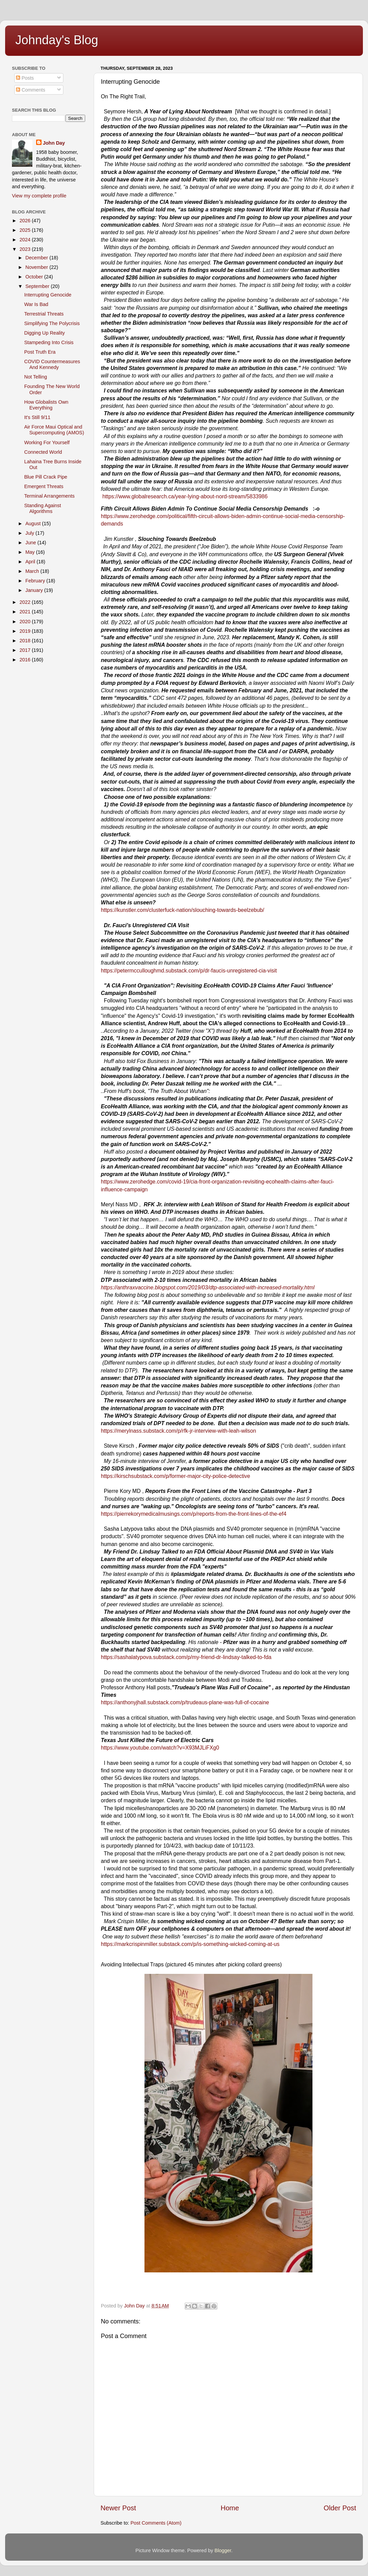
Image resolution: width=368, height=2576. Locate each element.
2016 (25, 659)
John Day (54, 143)
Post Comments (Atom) (156, 2523)
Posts (25, 78)
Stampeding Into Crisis (49, 342)
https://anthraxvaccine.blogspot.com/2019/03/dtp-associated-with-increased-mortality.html (208, 1287)
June (31, 542)
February (36, 580)
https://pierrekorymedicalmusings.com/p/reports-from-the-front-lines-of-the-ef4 (194, 1514)
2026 (25, 220)
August (34, 523)
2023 (25, 249)
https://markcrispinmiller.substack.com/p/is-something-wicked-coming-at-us (190, 1944)
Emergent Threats (43, 486)
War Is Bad (36, 304)
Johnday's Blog (56, 40)
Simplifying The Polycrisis (52, 323)
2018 (25, 640)
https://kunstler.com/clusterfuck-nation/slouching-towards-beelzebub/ (182, 910)
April (31, 561)
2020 (25, 621)
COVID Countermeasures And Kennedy (52, 364)
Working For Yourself (47, 442)
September (38, 286)
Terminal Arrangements (49, 496)
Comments (30, 90)
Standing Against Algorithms (42, 508)
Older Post (340, 2508)
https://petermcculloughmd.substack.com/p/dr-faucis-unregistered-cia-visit (189, 970)
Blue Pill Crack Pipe (45, 477)
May (31, 552)
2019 (25, 631)
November (37, 267)
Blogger (223, 2550)
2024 (25, 239)
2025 (25, 230)
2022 (25, 602)
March (33, 571)
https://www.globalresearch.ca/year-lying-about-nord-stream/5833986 (184, 496)
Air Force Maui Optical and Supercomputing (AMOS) (54, 429)
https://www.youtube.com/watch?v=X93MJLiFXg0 (160, 1748)
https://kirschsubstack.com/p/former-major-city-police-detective (175, 1476)
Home (230, 2508)
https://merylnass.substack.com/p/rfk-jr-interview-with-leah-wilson (178, 1431)
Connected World (43, 452)
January (35, 590)
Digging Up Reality (44, 333)
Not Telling (35, 377)
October (35, 276)
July (31, 533)
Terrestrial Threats (44, 314)
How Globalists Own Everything (46, 404)
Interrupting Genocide (47, 294)
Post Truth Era (40, 352)
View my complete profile (39, 195)
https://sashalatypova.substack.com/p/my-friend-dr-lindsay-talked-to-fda (186, 1657)
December (37, 257)
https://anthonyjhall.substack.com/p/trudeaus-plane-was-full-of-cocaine (185, 1702)
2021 (25, 611)
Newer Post (118, 2508)
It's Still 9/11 (37, 417)
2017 (25, 650)
